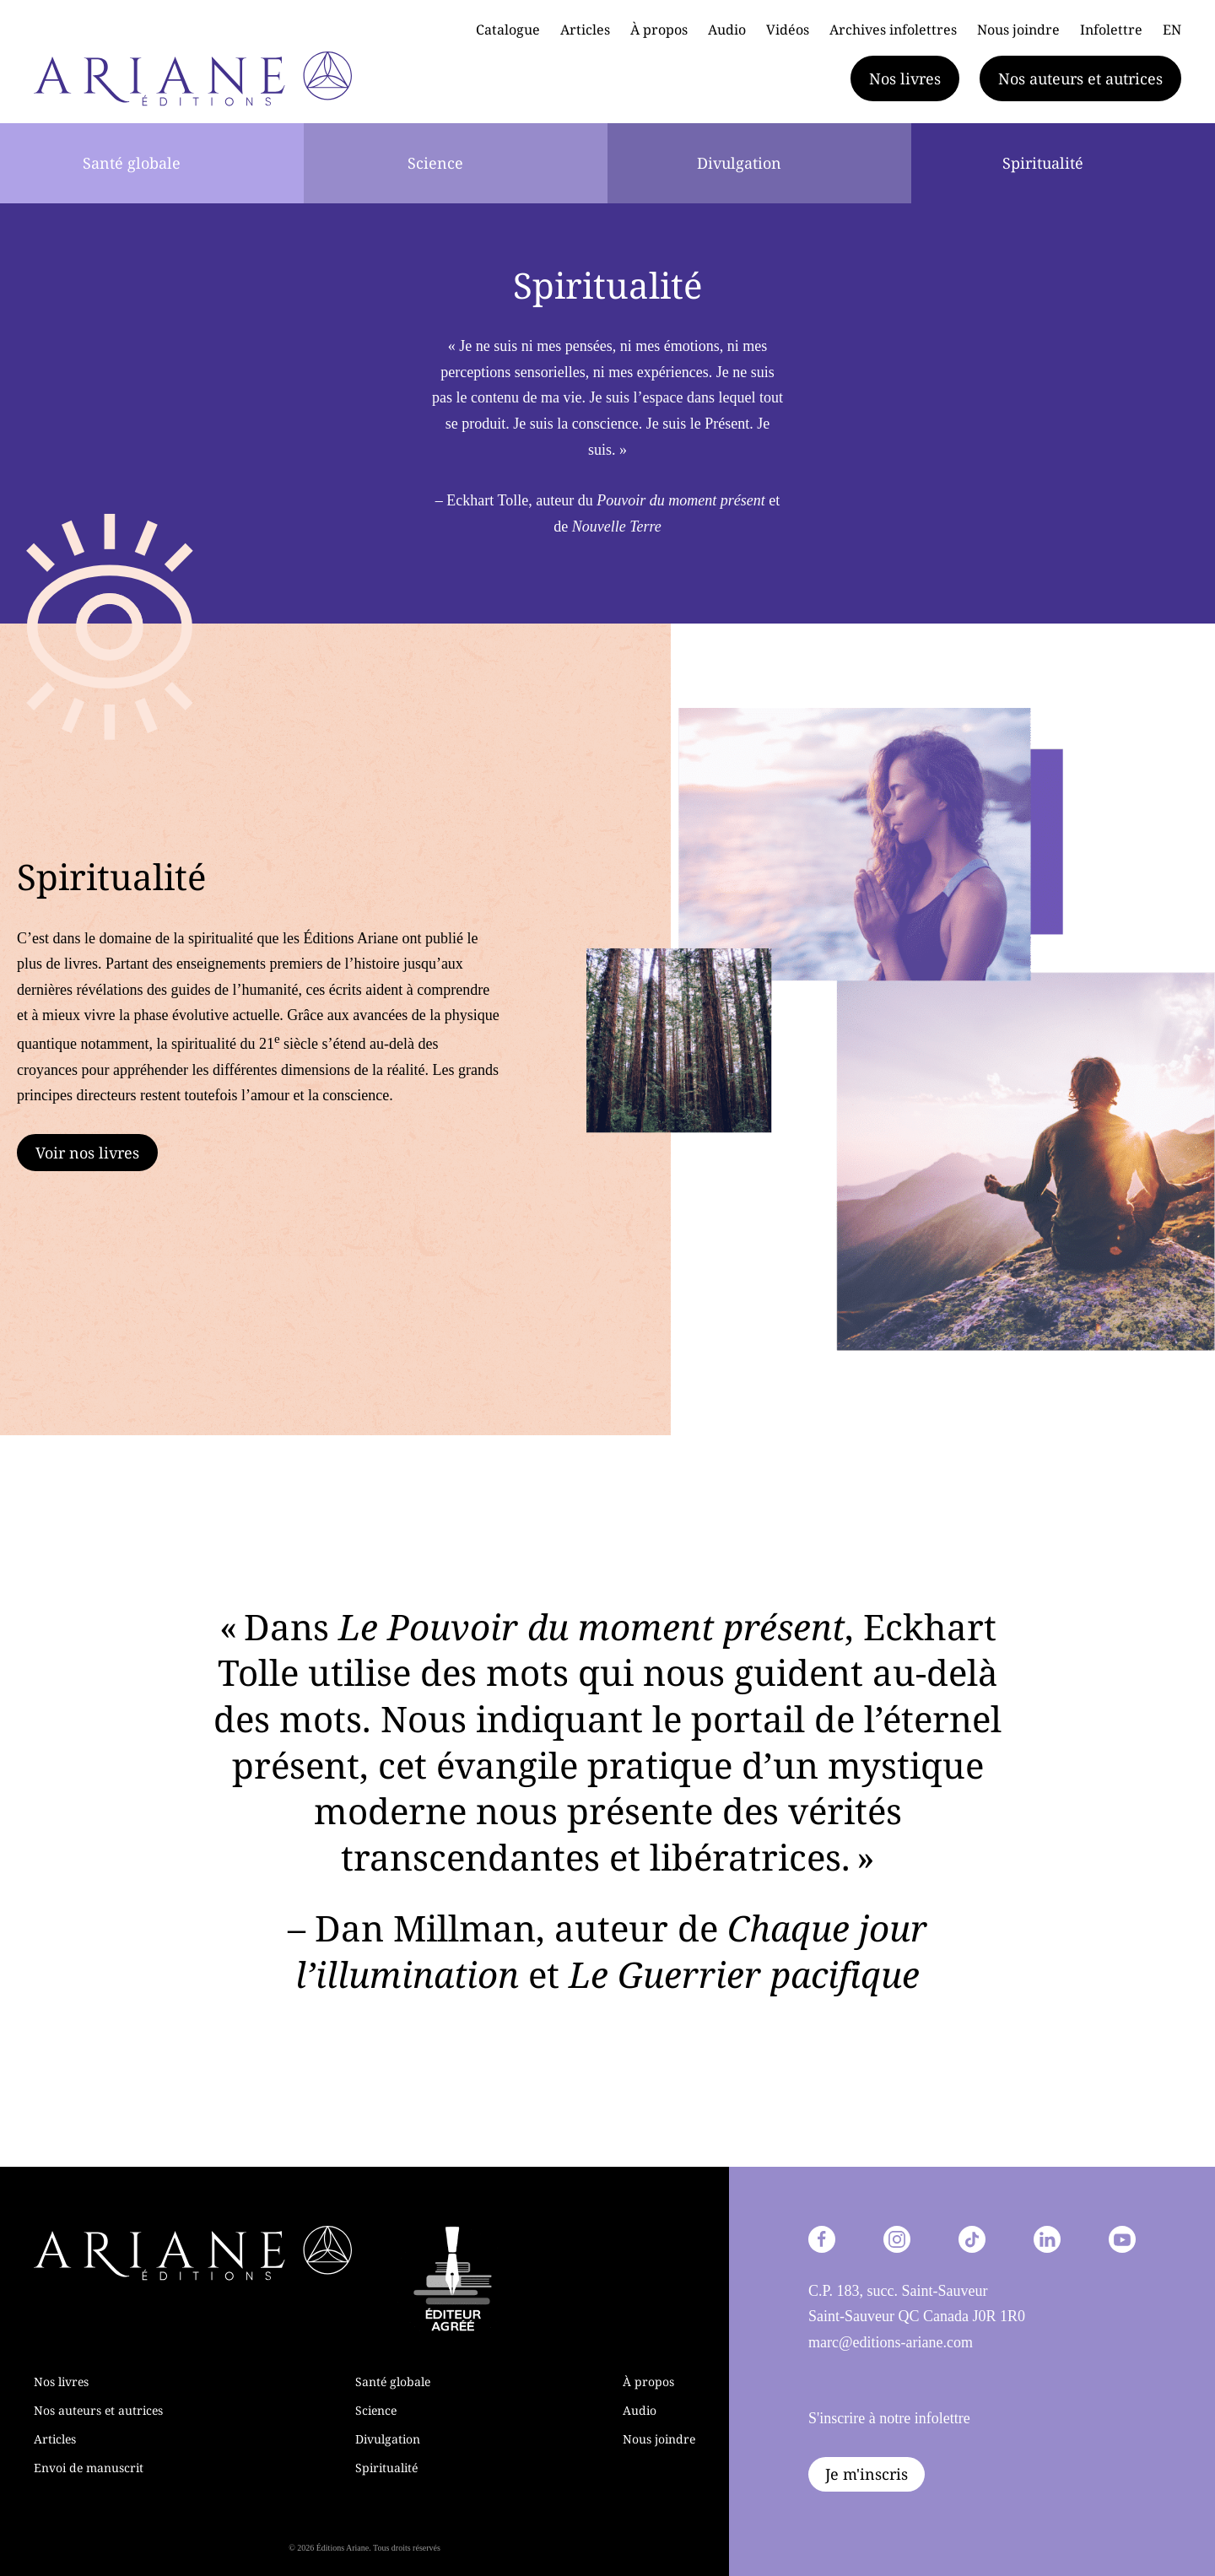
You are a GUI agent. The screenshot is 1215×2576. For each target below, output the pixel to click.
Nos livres (905, 78)
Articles (585, 29)
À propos (659, 29)
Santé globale (132, 163)
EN (1172, 29)
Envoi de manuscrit (88, 2468)
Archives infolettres (893, 29)
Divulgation (739, 163)
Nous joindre (1018, 29)
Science (435, 163)
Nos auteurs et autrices (1080, 78)
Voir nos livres (87, 1152)
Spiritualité (1042, 163)
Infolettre (1111, 29)
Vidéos (787, 29)
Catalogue (508, 29)
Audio (727, 29)
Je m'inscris (866, 2474)
